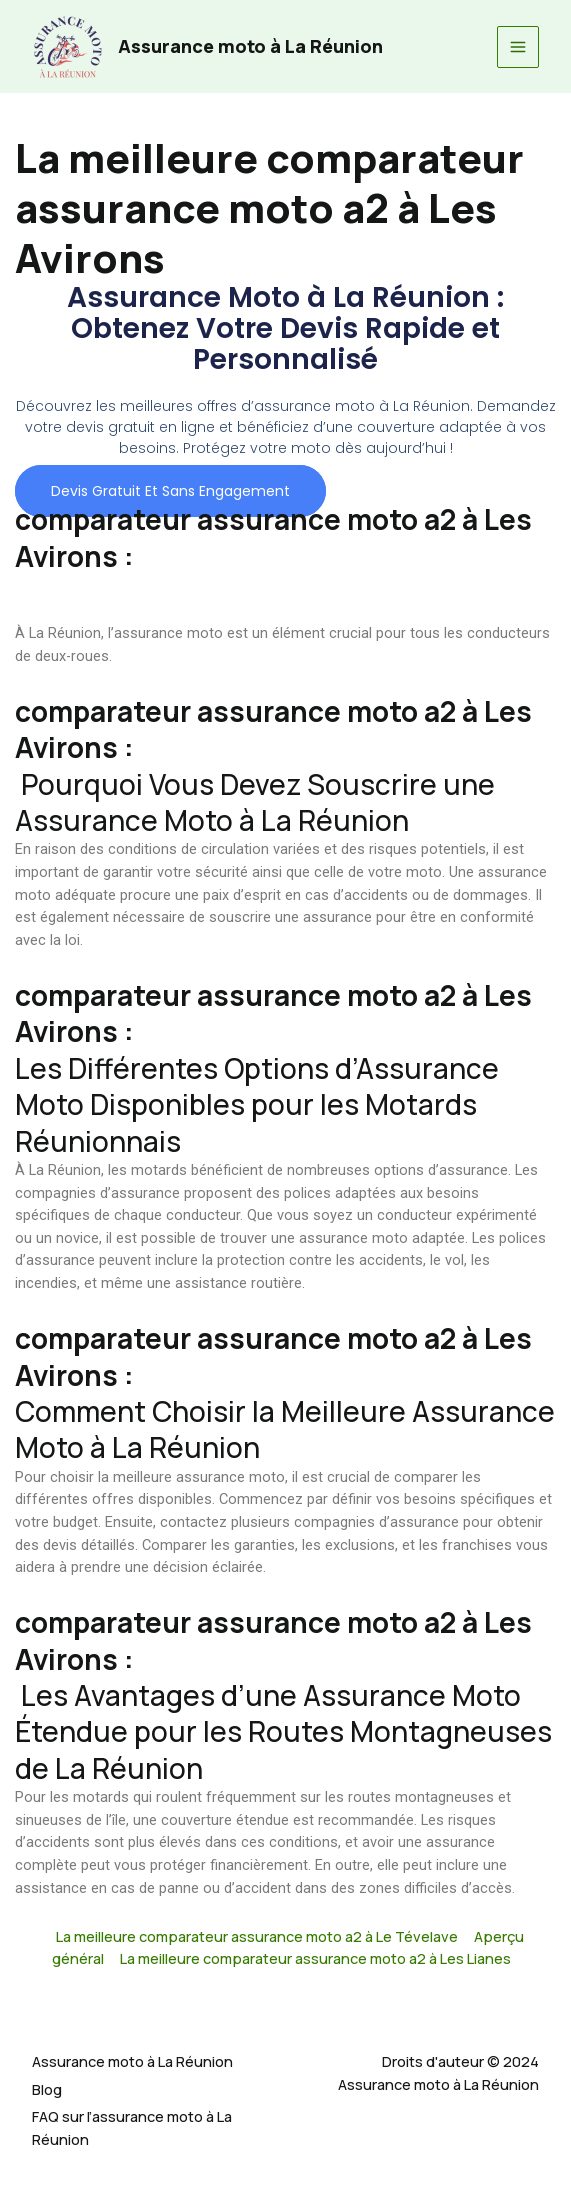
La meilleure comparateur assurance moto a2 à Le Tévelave (257, 1936)
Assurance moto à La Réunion (250, 46)
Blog (47, 2089)
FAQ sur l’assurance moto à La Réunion (132, 2127)
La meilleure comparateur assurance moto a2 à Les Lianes (315, 1958)
